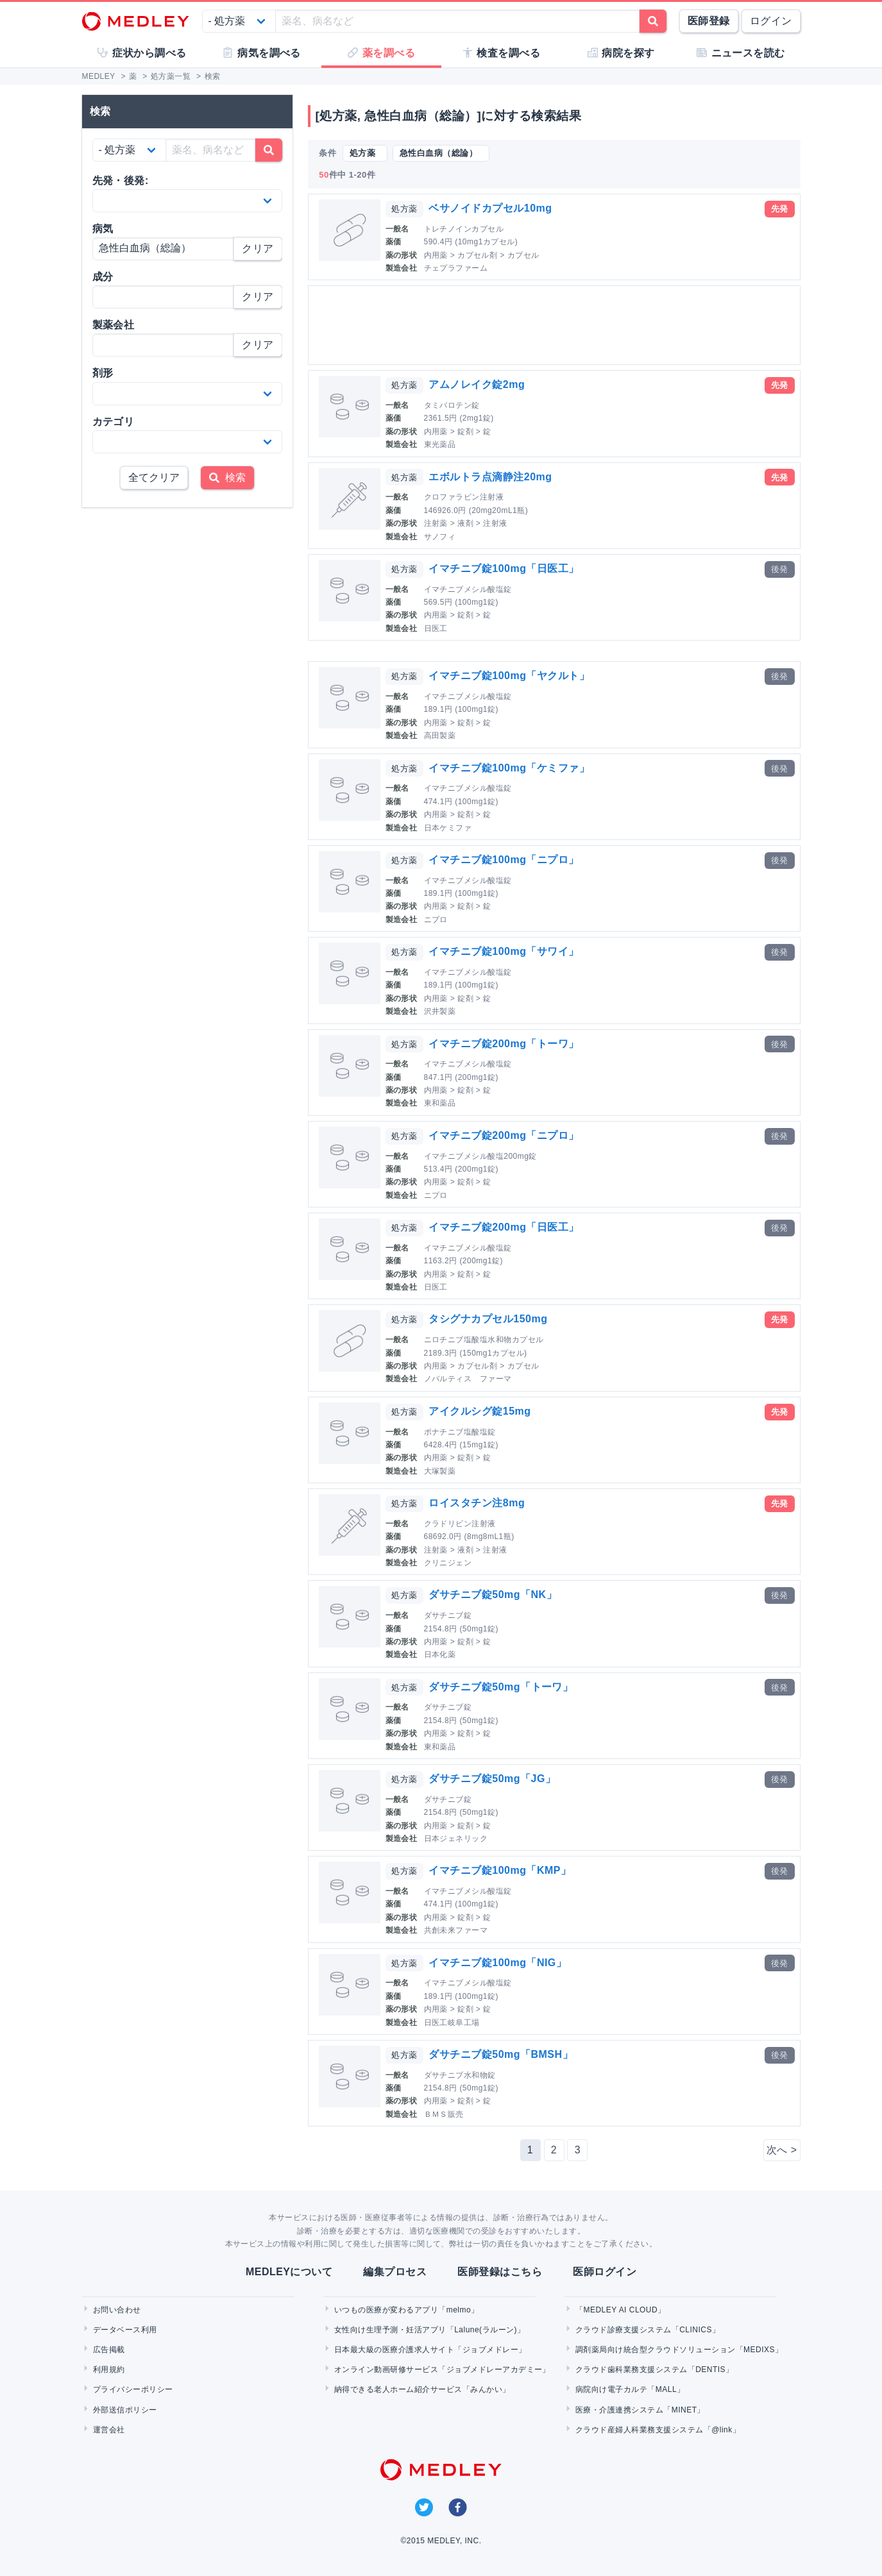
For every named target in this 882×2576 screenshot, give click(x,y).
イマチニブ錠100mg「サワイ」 (503, 951)
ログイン (771, 20)
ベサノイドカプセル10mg (490, 208)
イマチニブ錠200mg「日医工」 (503, 1227)
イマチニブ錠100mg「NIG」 (497, 1962)
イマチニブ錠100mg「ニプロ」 (503, 859)
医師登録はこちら (499, 2271)
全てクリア (154, 477)
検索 (227, 477)
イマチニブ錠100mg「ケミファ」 (508, 767)
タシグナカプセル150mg (487, 1318)
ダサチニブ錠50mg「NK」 (492, 1594)
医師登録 (709, 20)
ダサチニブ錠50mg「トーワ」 (500, 1686)
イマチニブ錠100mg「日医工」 (503, 568)
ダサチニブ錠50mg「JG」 (491, 1778)
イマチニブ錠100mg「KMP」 (499, 1870)
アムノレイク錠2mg (476, 384)
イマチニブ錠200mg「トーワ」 (503, 1043)
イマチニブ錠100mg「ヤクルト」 (508, 675)
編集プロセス (395, 2271)
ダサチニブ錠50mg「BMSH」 (500, 2054)
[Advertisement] (557, 325)
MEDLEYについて (289, 2271)
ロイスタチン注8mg (476, 1502)
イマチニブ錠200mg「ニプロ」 (503, 1135)
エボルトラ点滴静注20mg (490, 476)
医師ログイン (604, 2271)
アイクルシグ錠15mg (479, 1411)
